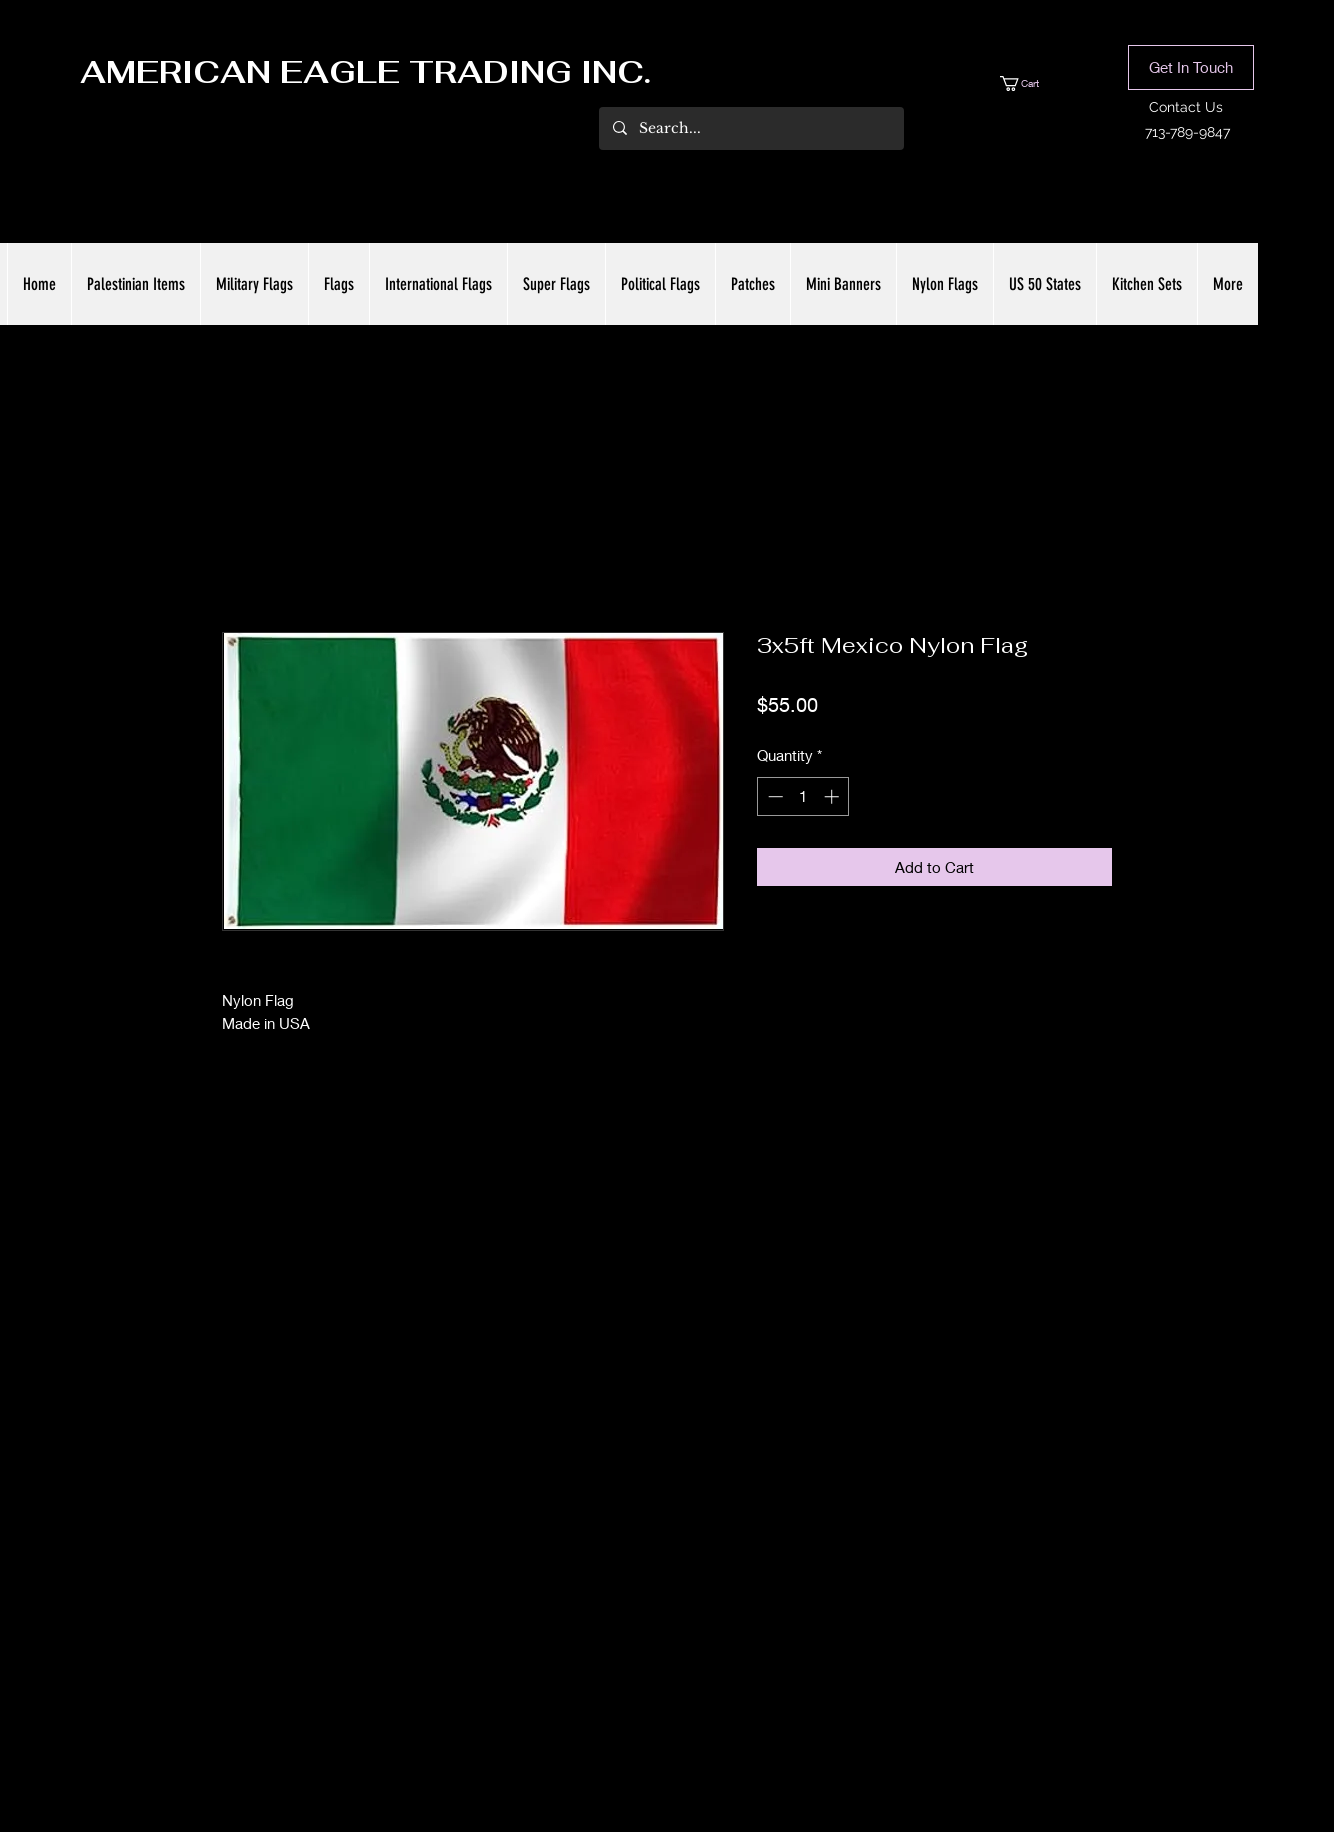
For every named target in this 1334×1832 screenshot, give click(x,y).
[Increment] (833, 796)
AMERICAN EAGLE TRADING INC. (365, 72)
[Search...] (750, 128)
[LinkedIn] (697, 1724)
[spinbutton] (803, 796)
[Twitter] (667, 1724)
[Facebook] (637, 1724)
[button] (1038, 83)
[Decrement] (773, 796)
